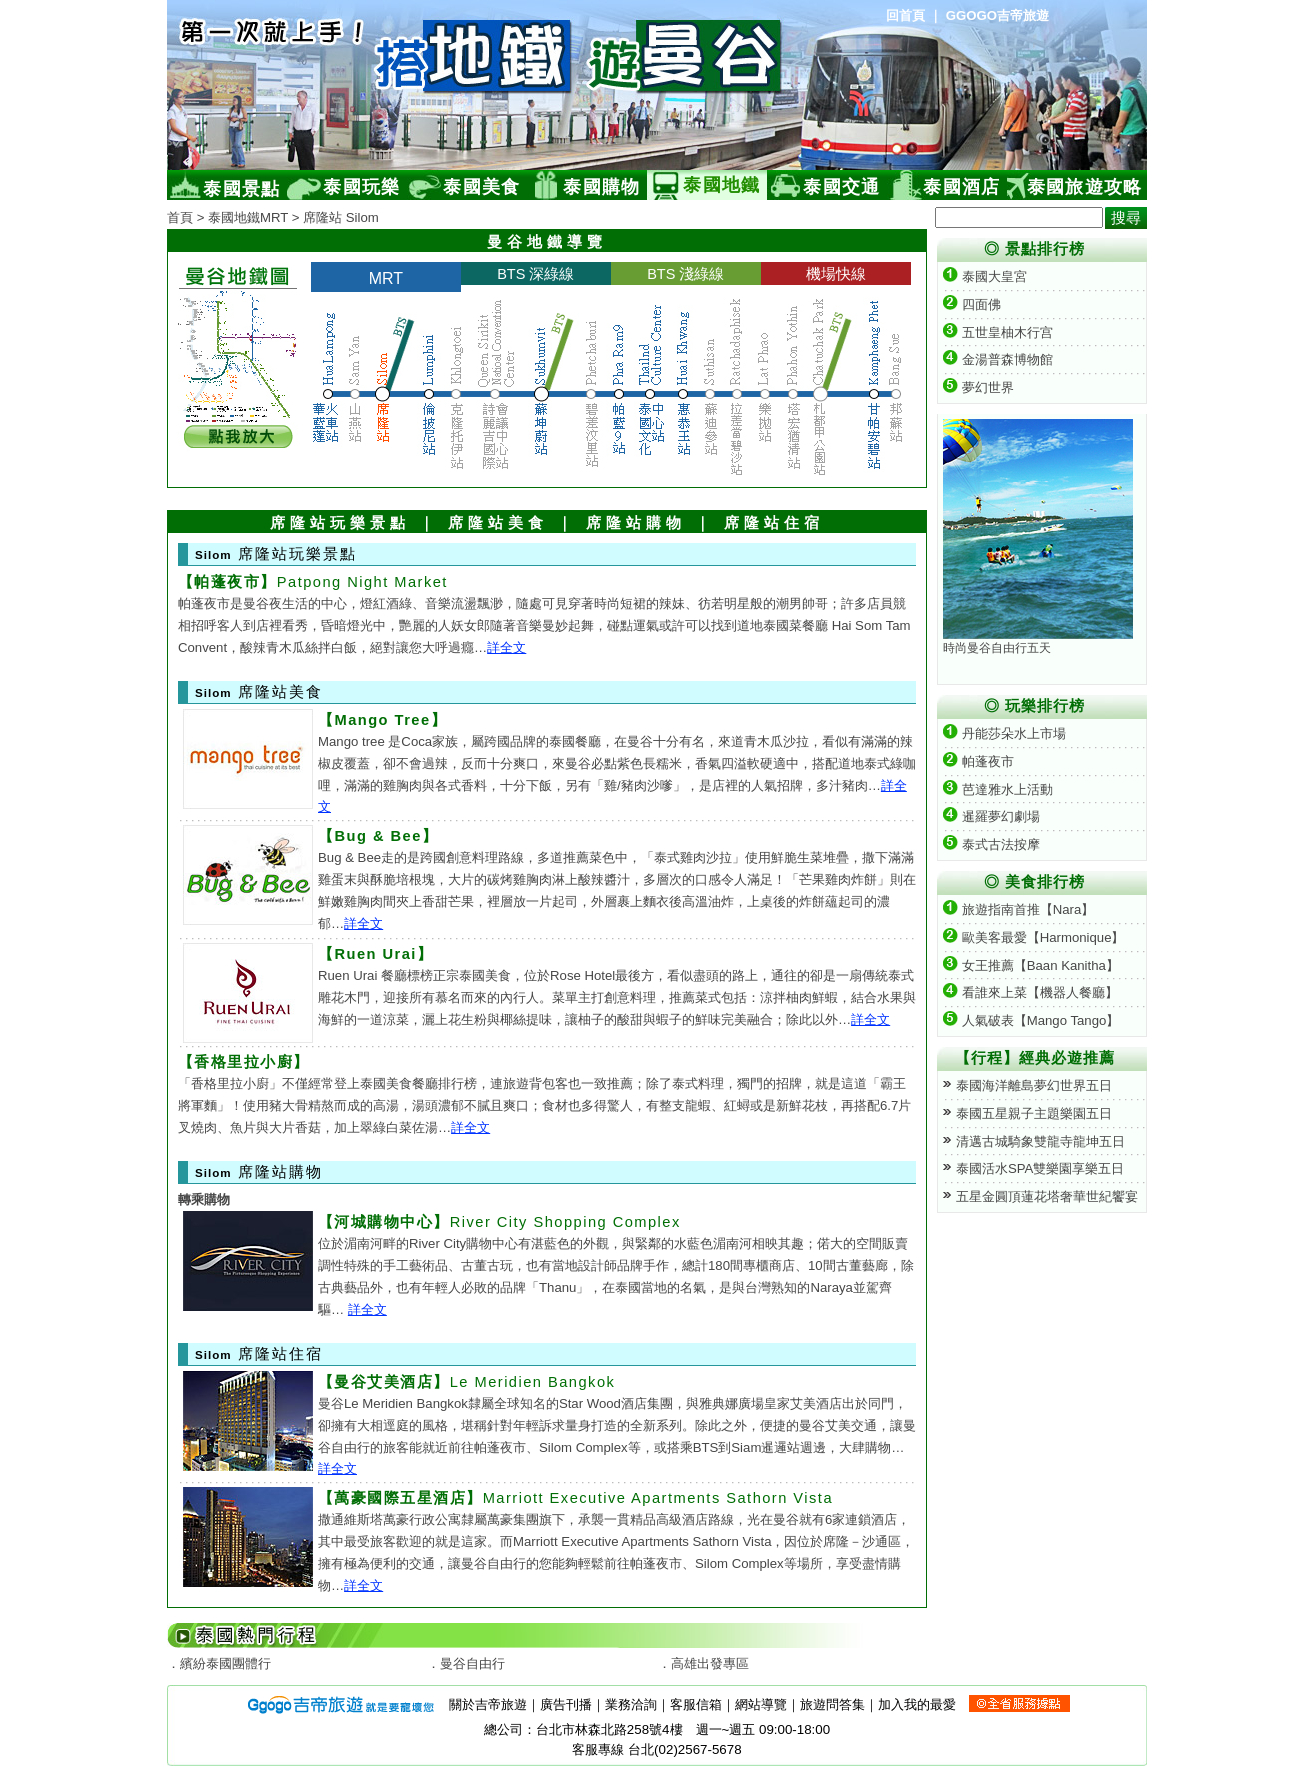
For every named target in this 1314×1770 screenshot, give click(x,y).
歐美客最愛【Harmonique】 (1034, 937)
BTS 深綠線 (535, 274)
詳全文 (506, 647)
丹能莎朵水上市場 (1004, 733)
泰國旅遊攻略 (1085, 187)
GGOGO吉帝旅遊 (997, 15)
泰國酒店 (961, 187)
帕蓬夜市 (978, 761)
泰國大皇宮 (985, 276)
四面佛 (972, 304)
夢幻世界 (978, 387)
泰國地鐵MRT (248, 217)
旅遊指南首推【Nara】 (1018, 909)
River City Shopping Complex (499, 1222)
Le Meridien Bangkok (466, 1382)
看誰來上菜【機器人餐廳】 (1030, 992)
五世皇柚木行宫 (998, 332)
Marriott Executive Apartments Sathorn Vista (575, 1498)
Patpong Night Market (313, 582)
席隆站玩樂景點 (340, 523)
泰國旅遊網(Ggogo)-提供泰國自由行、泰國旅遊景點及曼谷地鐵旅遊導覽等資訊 (412, 85)
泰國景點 (241, 189)
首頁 (180, 217)
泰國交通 (841, 187)
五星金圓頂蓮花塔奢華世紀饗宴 (1047, 1196)
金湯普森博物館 (998, 359)
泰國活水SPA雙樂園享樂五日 (1040, 1168)
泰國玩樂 (361, 187)
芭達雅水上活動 (998, 789)
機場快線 (836, 274)
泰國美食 (481, 187)
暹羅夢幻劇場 (991, 816)
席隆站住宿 (774, 523)
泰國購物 (601, 187)
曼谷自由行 (472, 1663)
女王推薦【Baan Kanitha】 (1031, 965)
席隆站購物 (636, 523)
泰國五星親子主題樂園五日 (1034, 1113)
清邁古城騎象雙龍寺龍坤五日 (1040, 1141)
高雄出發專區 (710, 1663)
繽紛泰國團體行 (225, 1663)
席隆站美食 (498, 523)
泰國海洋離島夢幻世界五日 (1034, 1085)
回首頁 (905, 15)
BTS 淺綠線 (685, 274)
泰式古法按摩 (991, 844)
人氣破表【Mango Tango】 (1031, 1020)
